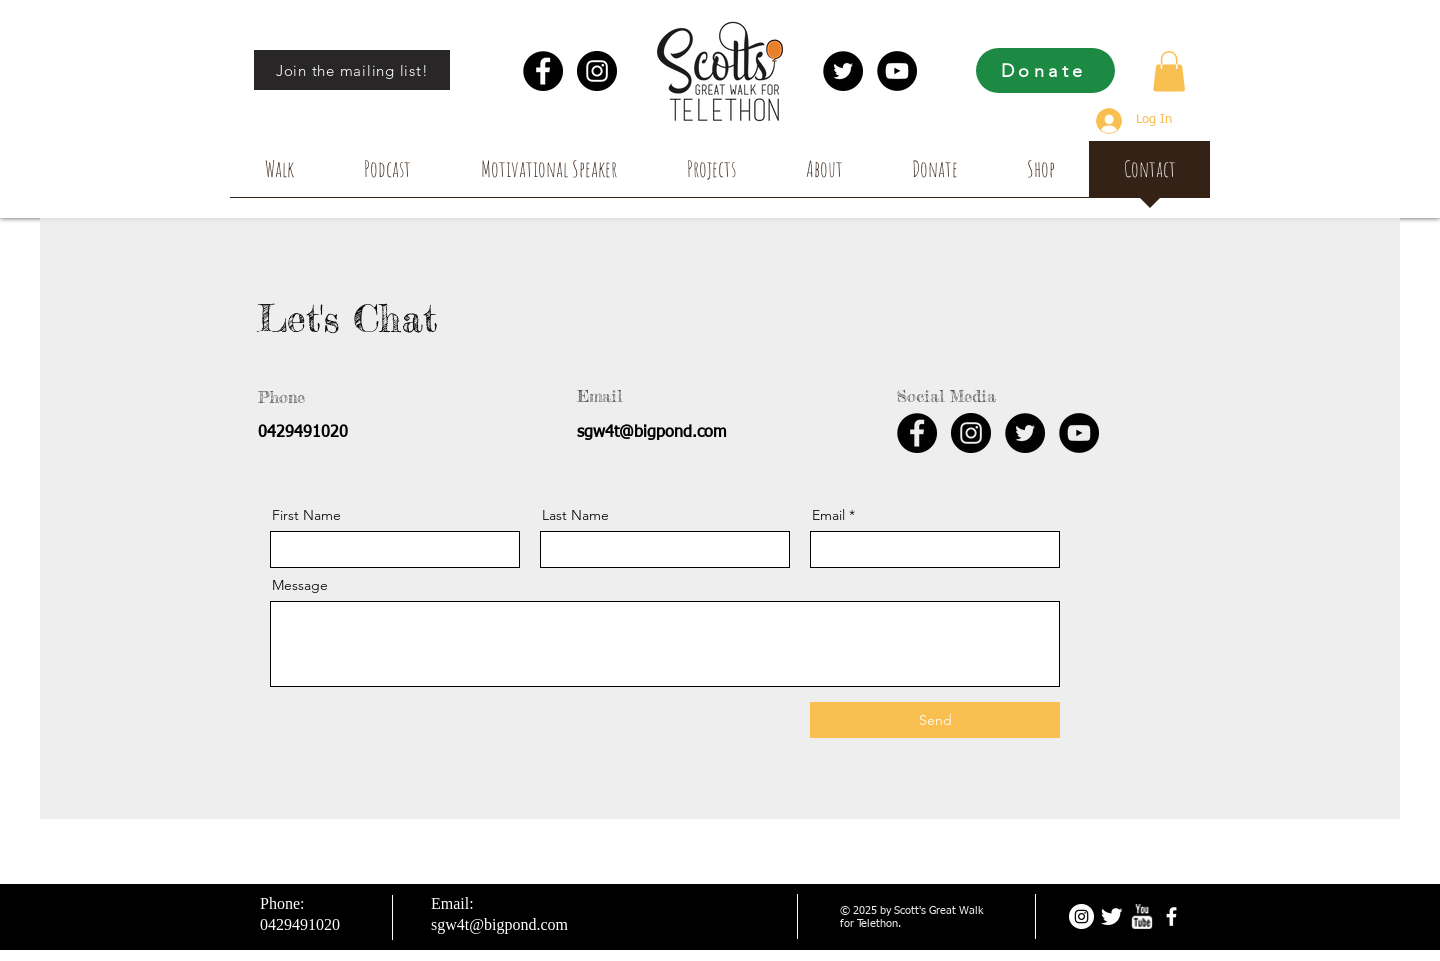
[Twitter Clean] (1111, 916)
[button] (1169, 71)
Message (300, 585)
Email (828, 515)
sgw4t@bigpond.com (651, 433)
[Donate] (1045, 70)
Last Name (575, 515)
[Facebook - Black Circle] (543, 71)
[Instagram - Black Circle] (597, 71)
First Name (306, 515)
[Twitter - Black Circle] (843, 71)
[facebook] (1171, 916)
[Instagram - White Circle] (1081, 916)
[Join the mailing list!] (352, 70)
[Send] (935, 720)
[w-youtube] (1141, 916)
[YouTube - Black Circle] (897, 71)
